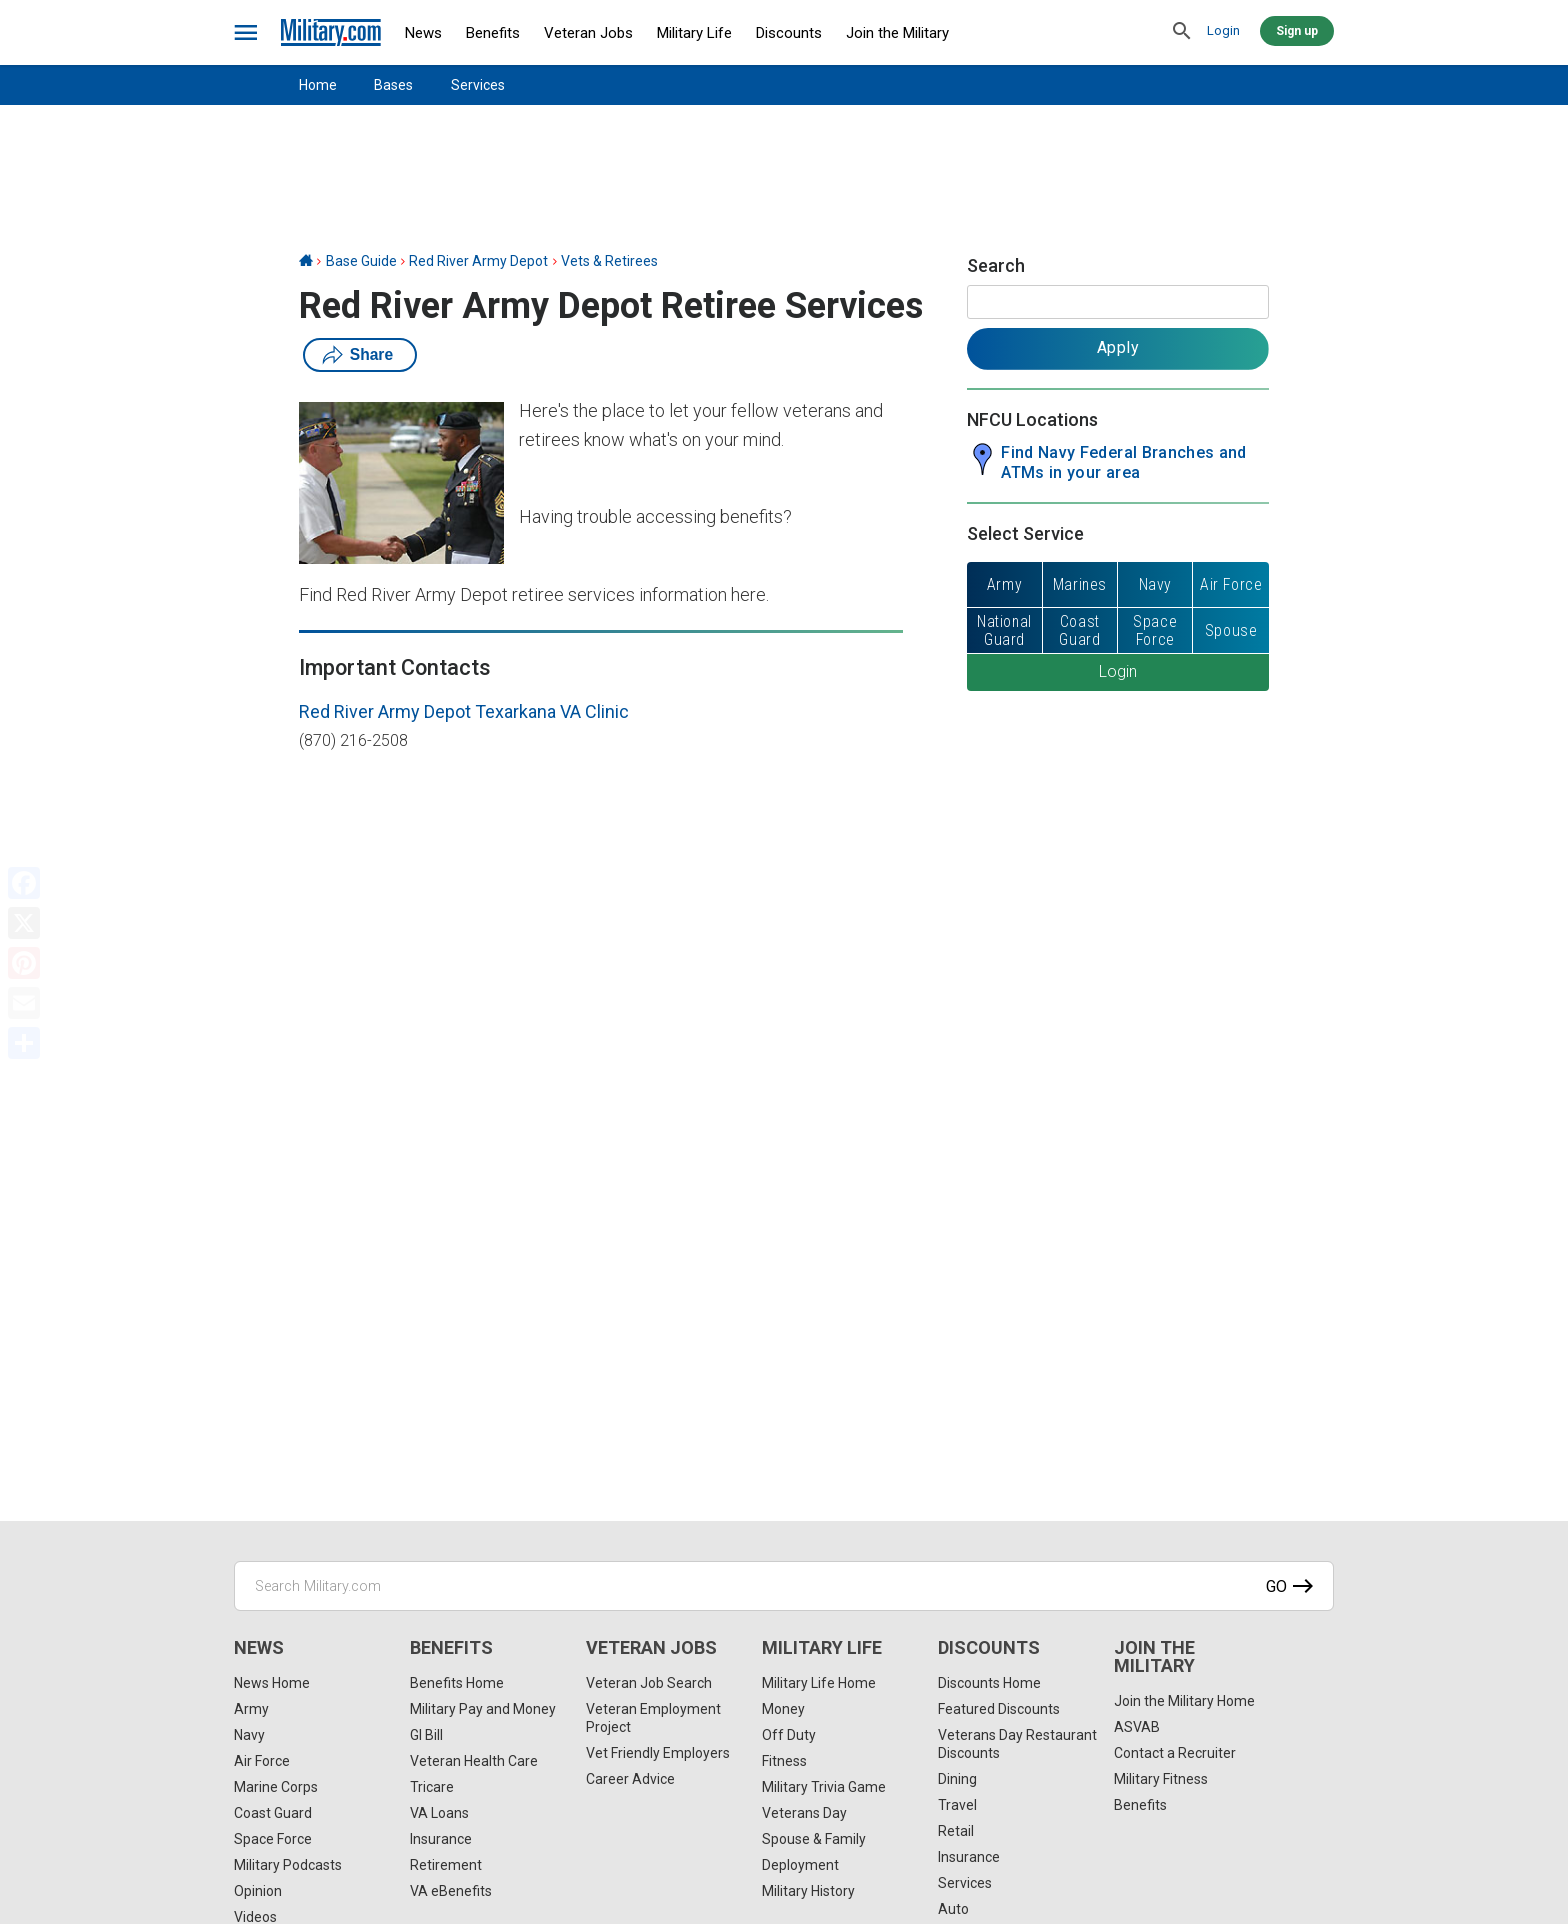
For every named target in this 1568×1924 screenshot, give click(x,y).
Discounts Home (989, 1683)
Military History (808, 1891)
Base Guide (361, 261)
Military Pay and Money (483, 1709)
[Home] (306, 261)
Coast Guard (273, 1813)
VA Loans (439, 1813)
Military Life (694, 33)
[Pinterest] (24, 963)
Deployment (800, 1865)
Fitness (784, 1761)
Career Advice (630, 1779)
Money (783, 1709)
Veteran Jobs (588, 33)
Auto (953, 1909)
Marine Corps (276, 1787)
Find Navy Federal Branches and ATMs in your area (1124, 462)
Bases (393, 85)
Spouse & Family (814, 1839)
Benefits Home (457, 1683)
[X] (24, 923)
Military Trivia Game (824, 1787)
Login (1223, 30)
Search (996, 265)
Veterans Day (804, 1813)
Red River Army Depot (478, 261)
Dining (957, 1779)
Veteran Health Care (474, 1761)
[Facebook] (24, 883)
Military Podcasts (288, 1865)
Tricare (432, 1787)
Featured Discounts (999, 1709)
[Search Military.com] (784, 1586)
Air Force (262, 1761)
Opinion (258, 1891)
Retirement (446, 1865)
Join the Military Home (1184, 1701)
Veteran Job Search (649, 1683)
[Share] (24, 1043)
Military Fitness (1161, 1779)
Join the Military (897, 33)
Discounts (789, 33)
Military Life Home (819, 1683)
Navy (249, 1735)
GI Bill (426, 1735)
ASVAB (1137, 1727)
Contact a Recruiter (1175, 1753)
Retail (956, 1831)
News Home (272, 1683)
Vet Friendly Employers (658, 1753)
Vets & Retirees (609, 261)
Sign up (1297, 31)
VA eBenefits (451, 1891)
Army (251, 1709)
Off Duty (789, 1735)
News (423, 33)
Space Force (273, 1839)
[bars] (246, 33)
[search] (1182, 32)
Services (478, 85)
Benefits (493, 33)
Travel (957, 1805)
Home (318, 85)
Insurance (441, 1839)
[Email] (24, 1003)
